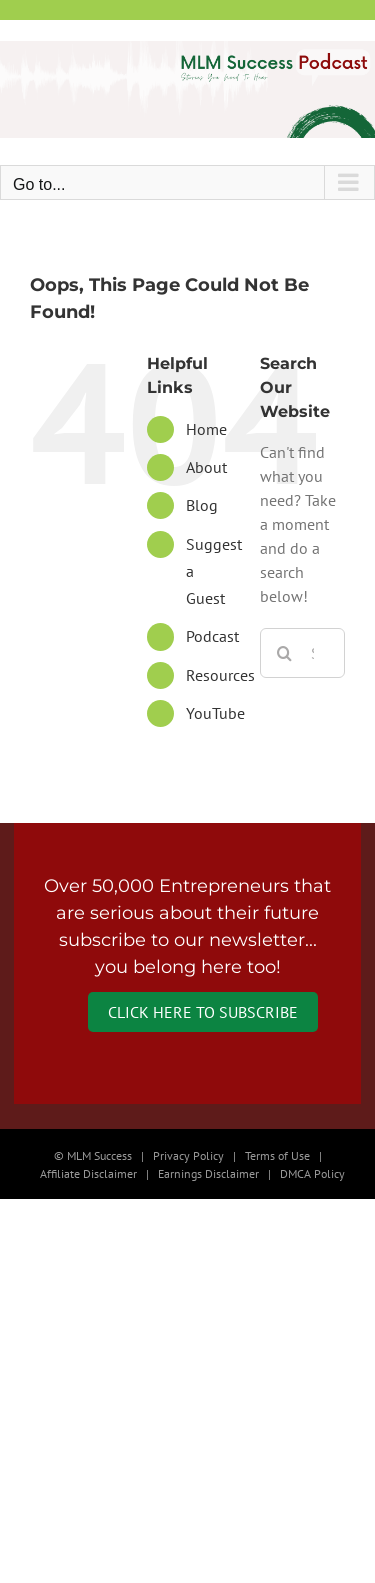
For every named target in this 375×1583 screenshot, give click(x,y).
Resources (220, 675)
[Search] (285, 653)
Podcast (212, 636)
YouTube (215, 713)
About (206, 467)
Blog (202, 505)
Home (206, 429)
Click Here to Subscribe (203, 1012)
